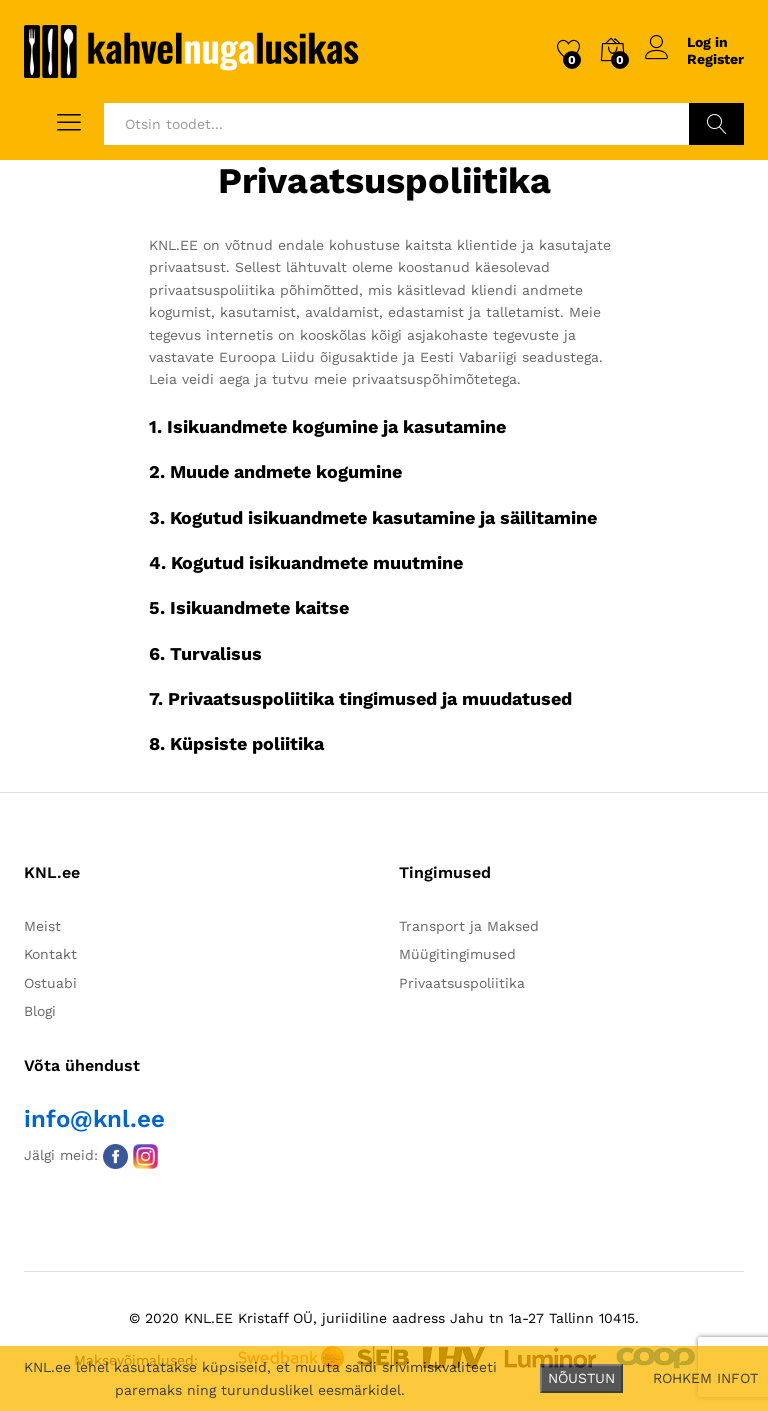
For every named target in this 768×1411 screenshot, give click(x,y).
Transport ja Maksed (469, 926)
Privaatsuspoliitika (462, 983)
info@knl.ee (94, 1119)
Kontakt (50, 954)
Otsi (716, 124)
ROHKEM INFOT (705, 1378)
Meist (42, 926)
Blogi (40, 1011)
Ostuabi (50, 983)
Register (715, 59)
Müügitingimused (457, 954)
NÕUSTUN (581, 1378)
